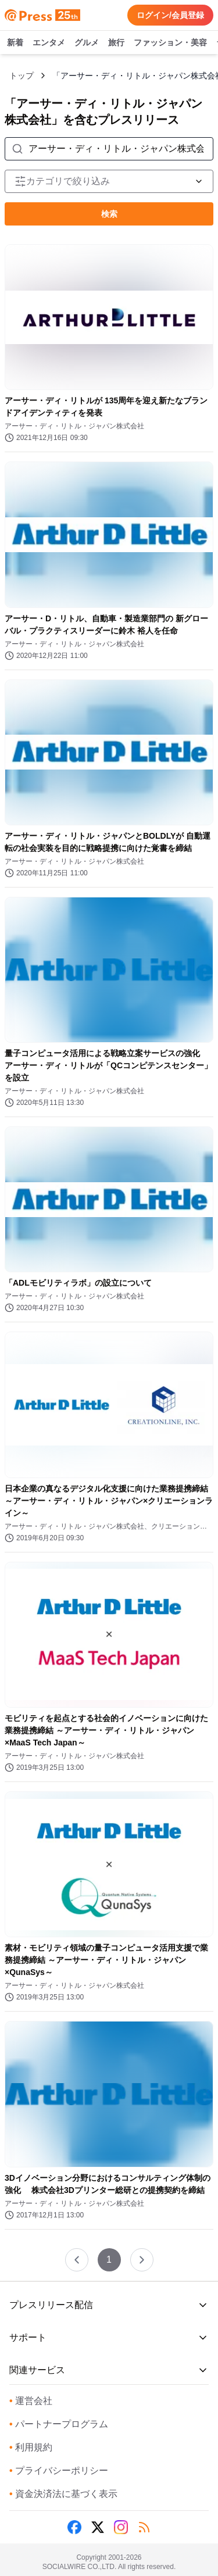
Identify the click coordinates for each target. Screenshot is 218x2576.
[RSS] (144, 2527)
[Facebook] (74, 2527)
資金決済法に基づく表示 (63, 2494)
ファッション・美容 (170, 43)
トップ (21, 75)
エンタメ (49, 43)
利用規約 (30, 2447)
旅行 (116, 43)
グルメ (86, 43)
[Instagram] (121, 2527)
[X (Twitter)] (98, 2527)
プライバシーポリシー (58, 2470)
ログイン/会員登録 (170, 15)
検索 (109, 214)
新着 (15, 43)
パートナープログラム (58, 2424)
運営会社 (30, 2401)
